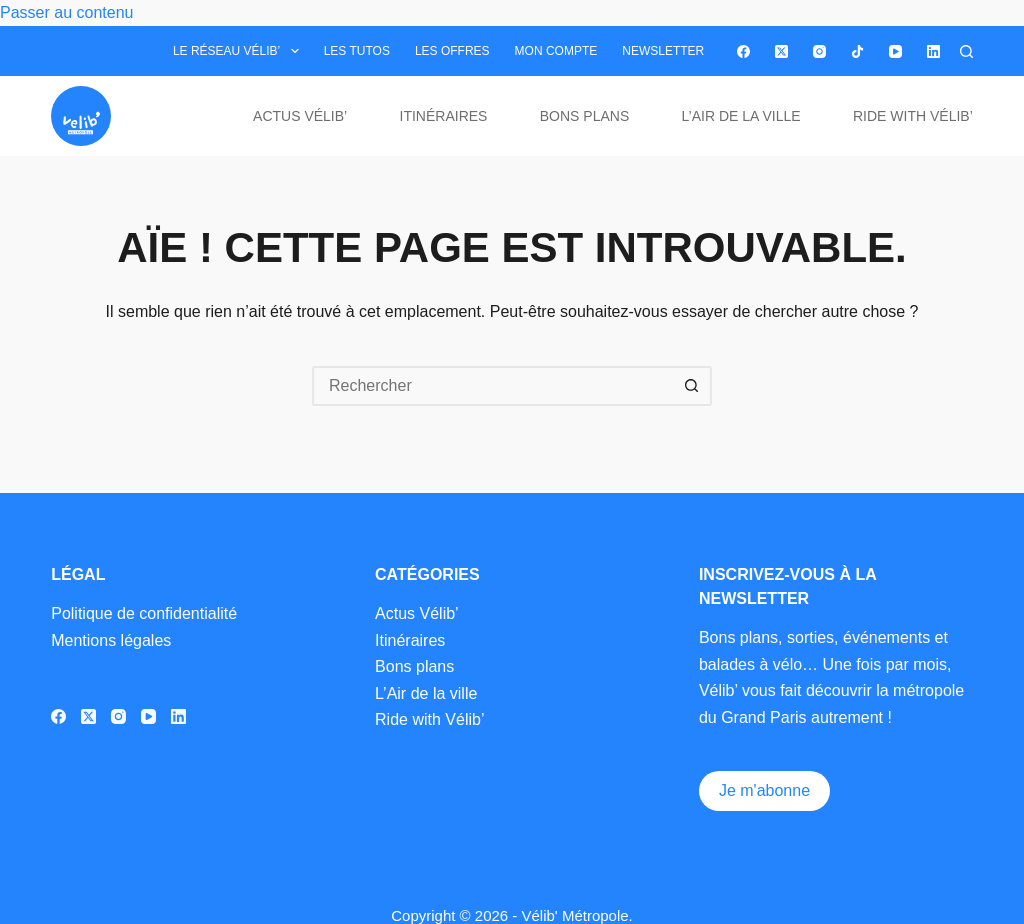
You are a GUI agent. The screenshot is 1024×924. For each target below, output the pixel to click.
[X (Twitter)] (781, 51)
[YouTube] (895, 51)
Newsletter (663, 51)
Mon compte (556, 51)
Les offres (452, 51)
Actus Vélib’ (300, 116)
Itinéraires (444, 116)
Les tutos (357, 51)
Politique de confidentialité (144, 613)
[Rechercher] (966, 51)
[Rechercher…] (492, 386)
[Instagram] (819, 51)
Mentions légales (111, 640)
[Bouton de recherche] (692, 386)
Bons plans (584, 116)
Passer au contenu (66, 12)
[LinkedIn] (933, 51)
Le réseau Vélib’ (240, 51)
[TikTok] (857, 51)
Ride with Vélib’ (913, 116)
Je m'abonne (764, 790)
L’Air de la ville (741, 116)
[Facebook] (743, 51)
